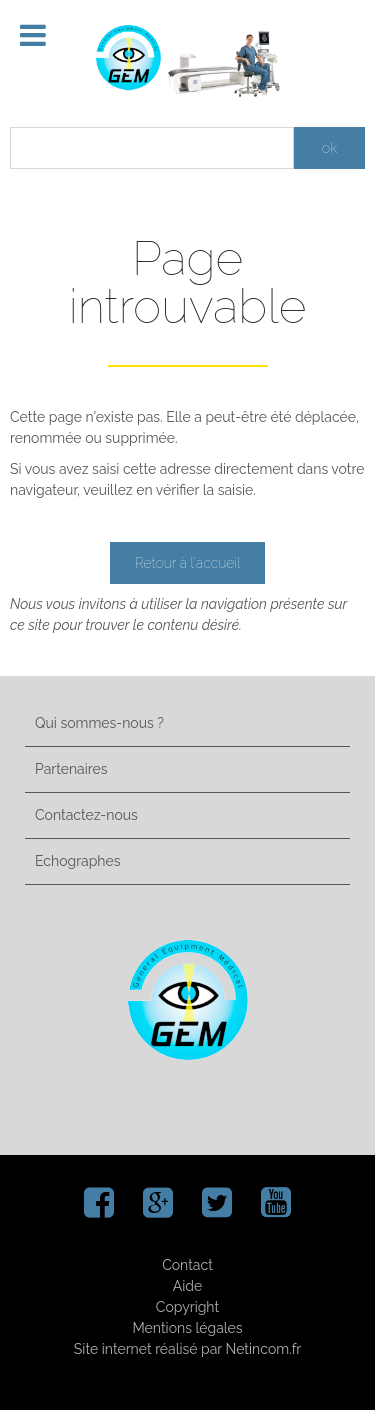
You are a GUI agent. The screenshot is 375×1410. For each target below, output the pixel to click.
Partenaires (71, 769)
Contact (187, 1265)
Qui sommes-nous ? (99, 723)
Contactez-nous (86, 815)
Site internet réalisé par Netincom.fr (187, 1349)
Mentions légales (187, 1328)
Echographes (77, 861)
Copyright (187, 1307)
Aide (187, 1286)
